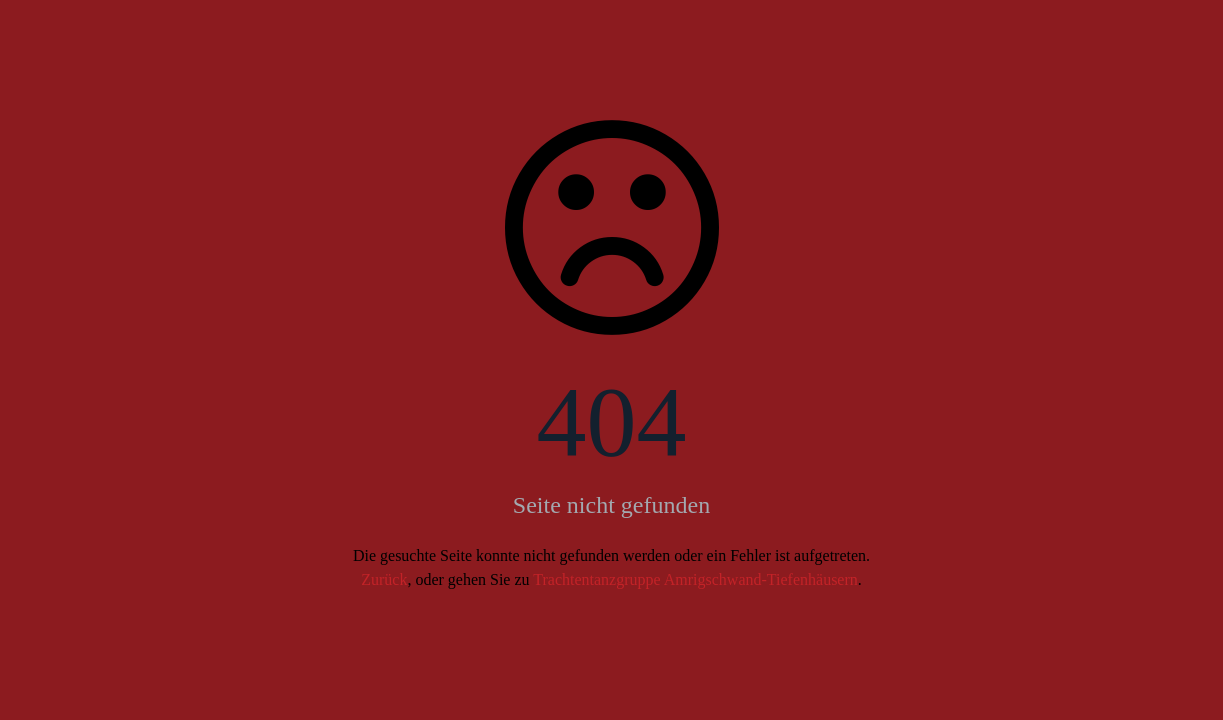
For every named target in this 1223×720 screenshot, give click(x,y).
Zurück (384, 579)
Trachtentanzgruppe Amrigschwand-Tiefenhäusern (695, 579)
